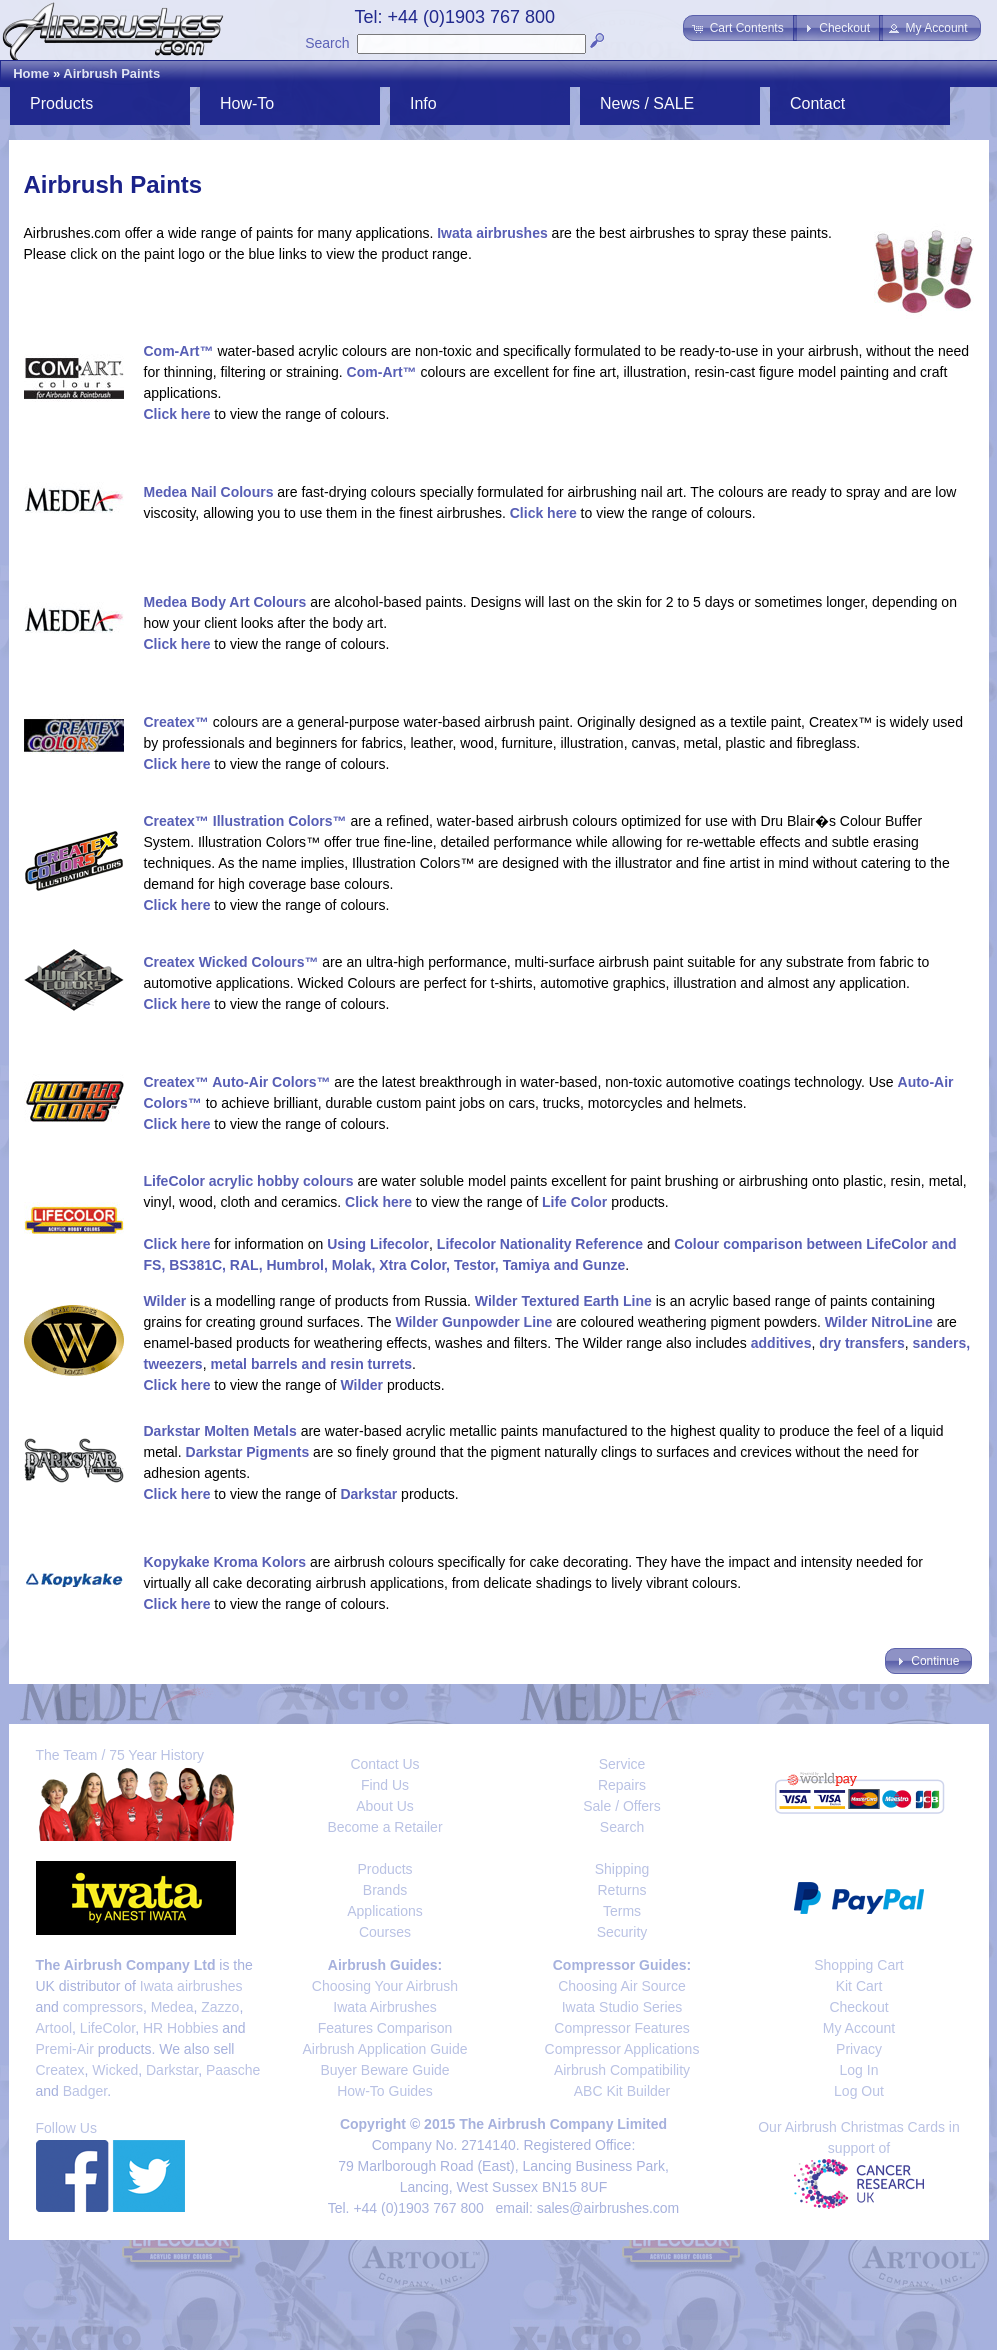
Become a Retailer (384, 1827)
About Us (385, 1806)
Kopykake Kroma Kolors (225, 1562)
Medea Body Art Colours (225, 602)
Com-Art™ (179, 351)
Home (31, 73)
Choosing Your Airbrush (385, 1986)
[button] (739, 28)
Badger (85, 2091)
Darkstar (368, 1494)
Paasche (233, 2070)
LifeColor (107, 2028)
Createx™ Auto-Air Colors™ (237, 1082)
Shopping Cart (859, 1965)
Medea (172, 2007)
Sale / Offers (622, 1806)
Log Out (859, 2091)
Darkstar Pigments (248, 1452)
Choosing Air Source (622, 1986)
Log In (859, 2070)
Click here (177, 414)
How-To (247, 103)
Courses (385, 1932)
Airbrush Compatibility (622, 2070)
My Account (859, 2028)
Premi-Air (65, 2049)
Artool (54, 2028)
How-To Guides (385, 2091)
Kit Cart (859, 1986)
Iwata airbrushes (492, 233)
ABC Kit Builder (622, 2091)
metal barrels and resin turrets (311, 1364)
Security (622, 1932)
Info (423, 103)
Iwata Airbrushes (385, 2007)
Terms (622, 1911)
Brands (385, 1890)
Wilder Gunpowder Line (473, 1322)
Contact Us (384, 1764)
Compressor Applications (622, 2049)
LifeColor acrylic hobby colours (249, 1181)
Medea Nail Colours (209, 492)
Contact (817, 103)
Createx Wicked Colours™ (231, 962)
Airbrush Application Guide (385, 2049)
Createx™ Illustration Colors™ (245, 821)
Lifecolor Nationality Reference (540, 1244)
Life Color (574, 1202)
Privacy (859, 2049)
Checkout (858, 2007)
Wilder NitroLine (879, 1322)
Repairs (622, 1785)
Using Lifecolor (378, 1244)
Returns (621, 1890)
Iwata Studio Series (622, 2007)
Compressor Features (621, 2028)
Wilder (165, 1301)
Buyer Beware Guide (384, 2070)
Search (327, 43)
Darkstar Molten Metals (220, 1431)
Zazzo (220, 2007)
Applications (385, 1911)
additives (781, 1343)
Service (622, 1764)
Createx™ (176, 722)
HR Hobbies (180, 2028)
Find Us (385, 1785)
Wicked (115, 2070)
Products (61, 103)
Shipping (622, 1869)
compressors (103, 2007)
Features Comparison (385, 2028)
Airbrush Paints (111, 73)
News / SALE (647, 103)
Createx (60, 2070)
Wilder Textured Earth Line (563, 1301)
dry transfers (862, 1343)
